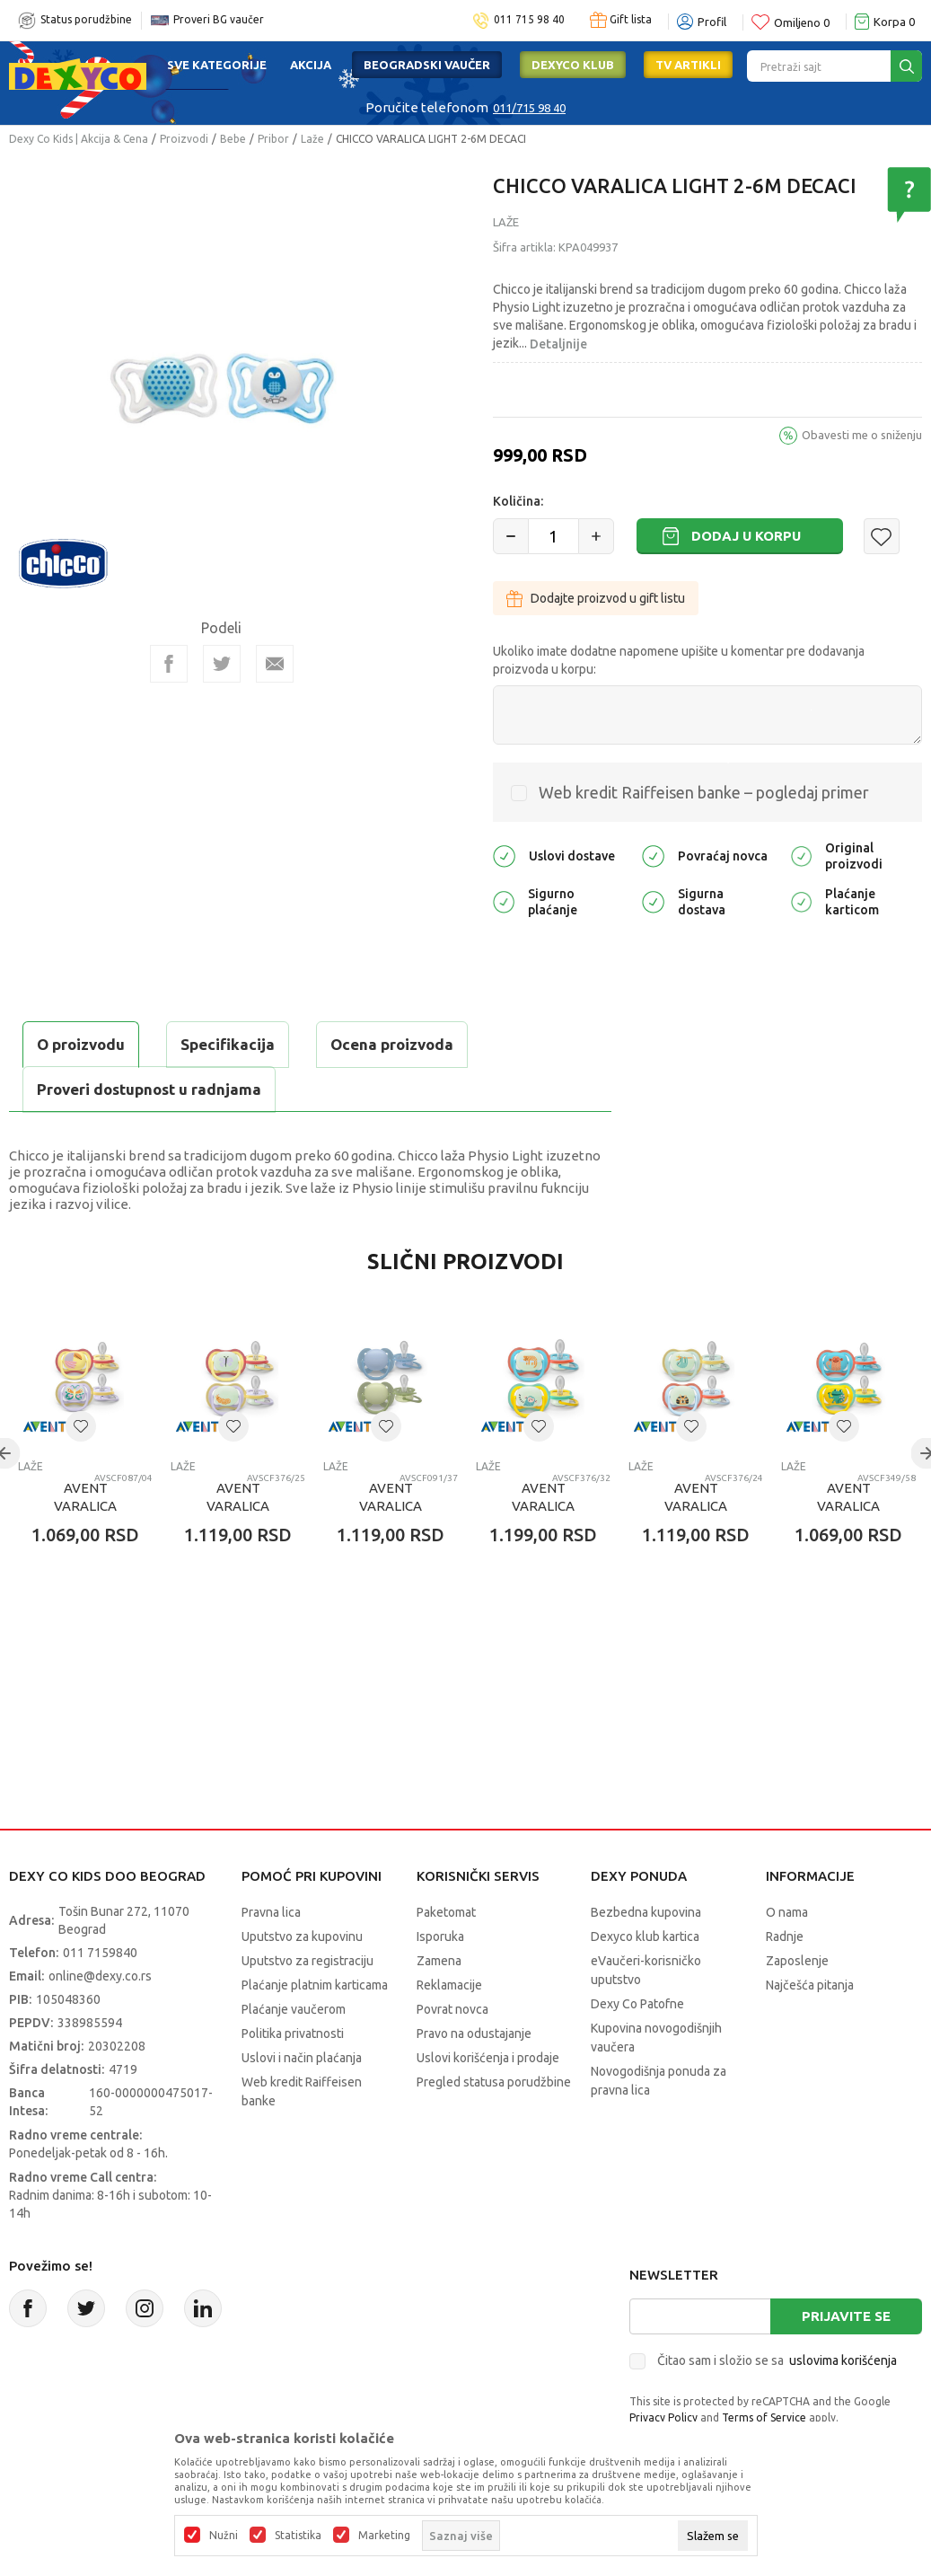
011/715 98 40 (529, 107)
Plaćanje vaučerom (294, 2009)
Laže (312, 139)
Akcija (310, 64)
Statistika (298, 2535)
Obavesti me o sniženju (862, 434)
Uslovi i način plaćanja (302, 2058)
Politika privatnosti (293, 2033)
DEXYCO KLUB (572, 64)
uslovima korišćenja (843, 2360)
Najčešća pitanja (810, 1985)
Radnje (785, 1936)
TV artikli (688, 64)
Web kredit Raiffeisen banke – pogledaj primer (704, 792)
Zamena (439, 1961)
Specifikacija (227, 1044)
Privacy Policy (663, 2417)
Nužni (223, 2535)
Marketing (384, 2535)
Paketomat (446, 1912)
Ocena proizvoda (391, 1044)
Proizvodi (184, 139)
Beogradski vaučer (427, 64)
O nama (787, 1912)
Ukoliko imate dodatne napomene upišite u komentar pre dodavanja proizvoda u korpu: (679, 660)
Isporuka (440, 1936)
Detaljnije (558, 344)
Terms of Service (764, 2417)
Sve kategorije (217, 64)
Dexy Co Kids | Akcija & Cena (78, 139)
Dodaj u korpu (746, 535)
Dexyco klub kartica (645, 1936)
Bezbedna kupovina (646, 1912)
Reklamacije (449, 1985)
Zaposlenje (797, 1961)
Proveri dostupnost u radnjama (149, 1089)
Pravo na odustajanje (474, 2033)
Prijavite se (846, 2316)
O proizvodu (81, 1044)
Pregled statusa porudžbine (494, 2082)
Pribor (273, 139)
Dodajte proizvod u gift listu (595, 598)
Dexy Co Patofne (637, 2004)
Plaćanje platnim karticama (315, 1985)
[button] (882, 536)
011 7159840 (100, 1952)
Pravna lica (271, 1912)
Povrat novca (452, 2009)
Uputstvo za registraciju (307, 1961)
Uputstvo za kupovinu (302, 1936)
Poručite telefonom (426, 107)
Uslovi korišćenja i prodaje (488, 2058)
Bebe (233, 139)
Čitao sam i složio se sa (777, 2360)
